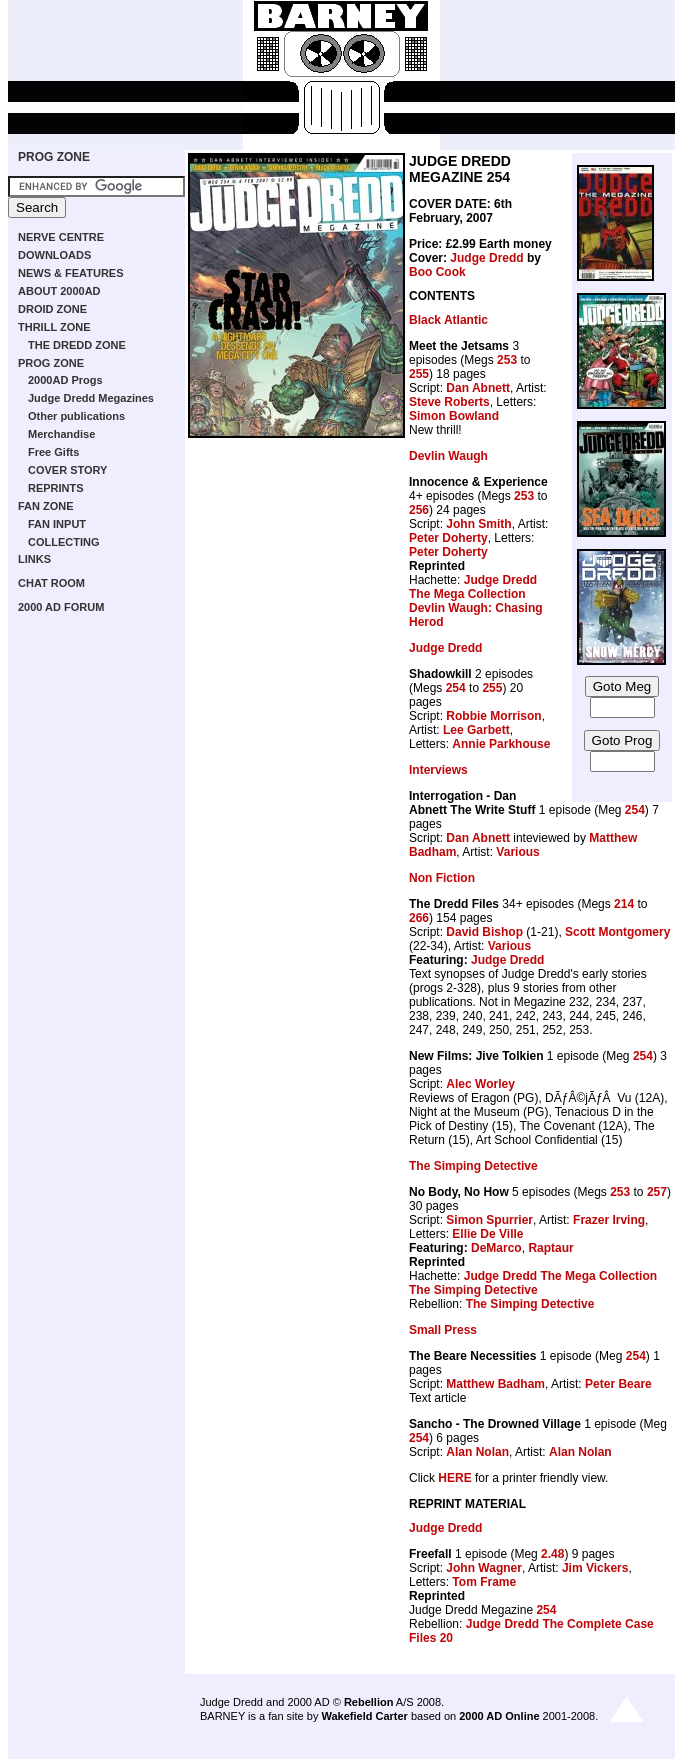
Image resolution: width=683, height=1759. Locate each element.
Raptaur (550, 1248)
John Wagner (484, 1568)
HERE (454, 1478)
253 (507, 360)
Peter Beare (618, 1384)
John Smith (478, 524)
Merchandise (61, 434)
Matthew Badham (495, 1384)
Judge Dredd (486, 258)
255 (419, 374)
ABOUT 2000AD (59, 291)
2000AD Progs (65, 380)
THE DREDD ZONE (77, 345)
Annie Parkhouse (501, 744)
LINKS (34, 559)
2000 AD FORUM (61, 607)
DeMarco (496, 1248)
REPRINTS (56, 488)
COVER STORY (67, 470)
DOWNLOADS (54, 255)
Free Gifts (53, 452)
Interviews (438, 770)
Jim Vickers (595, 1568)
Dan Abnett (478, 388)
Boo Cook (437, 272)
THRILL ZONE (54, 327)
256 (419, 510)
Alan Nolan (477, 1452)
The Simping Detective (473, 1166)
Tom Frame (484, 1582)
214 (624, 904)
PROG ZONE (54, 157)
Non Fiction (442, 878)
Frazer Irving (609, 1220)
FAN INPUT (57, 524)
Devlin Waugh (448, 456)
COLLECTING (64, 542)
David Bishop (484, 932)
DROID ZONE (52, 309)
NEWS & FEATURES (71, 273)
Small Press (443, 1330)
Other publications (76, 416)
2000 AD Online (499, 1716)
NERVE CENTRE (61, 237)
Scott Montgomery (617, 932)
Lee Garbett (476, 730)
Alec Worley (480, 1084)
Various (517, 852)
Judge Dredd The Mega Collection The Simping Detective (533, 1283)
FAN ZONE (46, 506)
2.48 (552, 1554)
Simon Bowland (454, 416)
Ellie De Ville (487, 1234)
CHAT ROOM (51, 583)
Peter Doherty (448, 538)
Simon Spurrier (489, 1220)
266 (419, 918)
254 (456, 688)
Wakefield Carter (364, 1716)
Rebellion (369, 1702)
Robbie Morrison (493, 716)
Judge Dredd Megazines (91, 398)
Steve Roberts (449, 402)
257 (657, 1192)
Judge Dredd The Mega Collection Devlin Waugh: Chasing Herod (476, 601)
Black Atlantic (448, 320)
